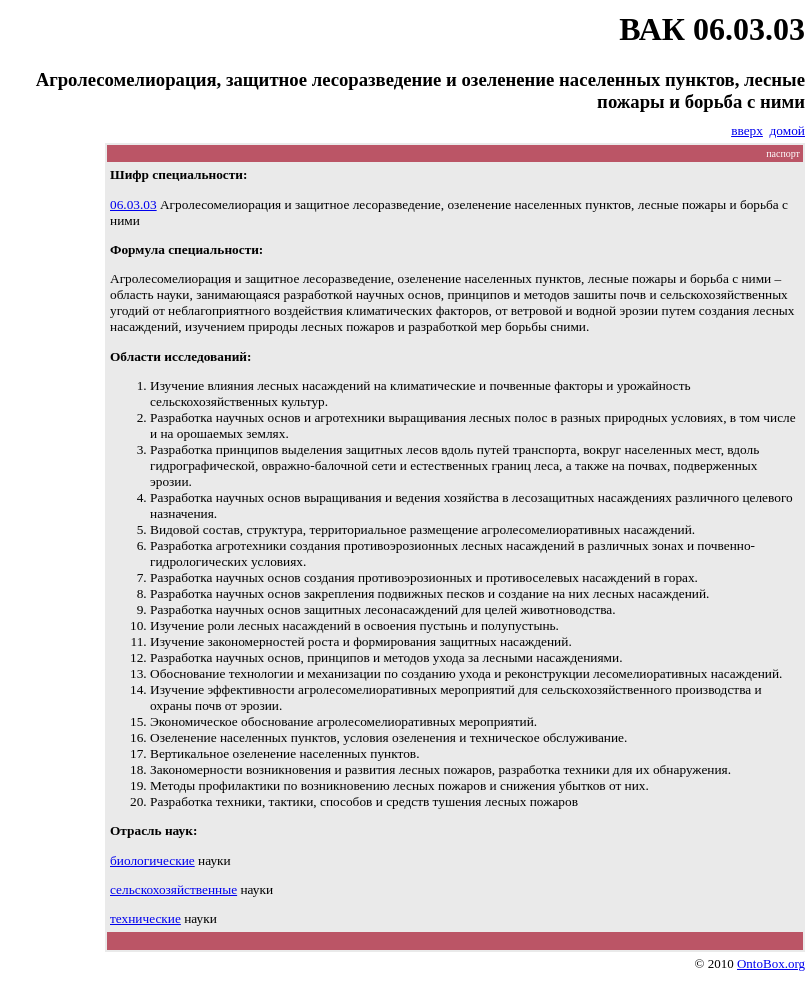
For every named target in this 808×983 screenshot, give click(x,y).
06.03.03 (133, 204)
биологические (152, 860)
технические (145, 918)
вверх (747, 130)
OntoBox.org (771, 963)
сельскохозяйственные (173, 889)
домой (787, 130)
